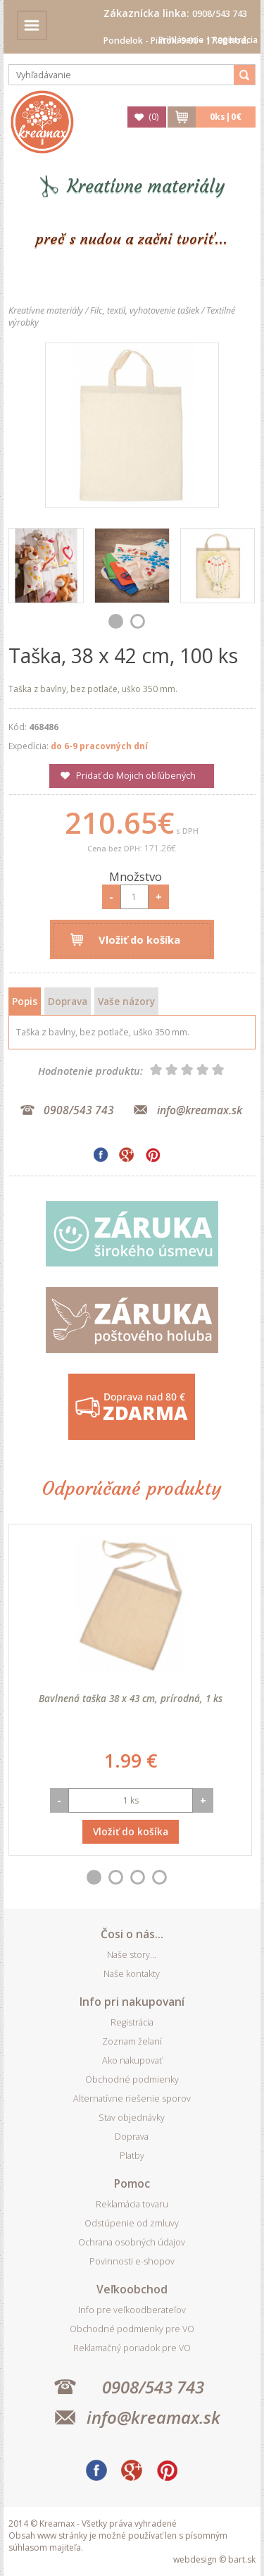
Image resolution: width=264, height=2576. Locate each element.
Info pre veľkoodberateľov (132, 2310)
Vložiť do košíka (139, 939)
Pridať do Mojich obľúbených (136, 776)
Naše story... (131, 1955)
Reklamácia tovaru (132, 2204)
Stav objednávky (132, 2118)
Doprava (67, 1001)
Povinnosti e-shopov (132, 2261)
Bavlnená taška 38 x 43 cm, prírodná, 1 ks (130, 1698)
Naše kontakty (131, 1974)
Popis (24, 1001)
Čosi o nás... (132, 1934)
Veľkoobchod (132, 2289)
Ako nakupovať (132, 2060)
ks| (225, 117)
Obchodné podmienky (132, 2079)
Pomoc (132, 2183)
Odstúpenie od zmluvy (131, 2223)
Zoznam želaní (132, 2041)
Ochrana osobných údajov (131, 2242)
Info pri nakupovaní (132, 2001)
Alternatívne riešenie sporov (132, 2098)
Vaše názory (126, 1001)
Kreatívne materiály (146, 186)
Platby (132, 2156)
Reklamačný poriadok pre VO (132, 2348)
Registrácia (235, 40)
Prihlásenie (180, 40)
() (153, 117)
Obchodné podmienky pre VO (132, 2329)
